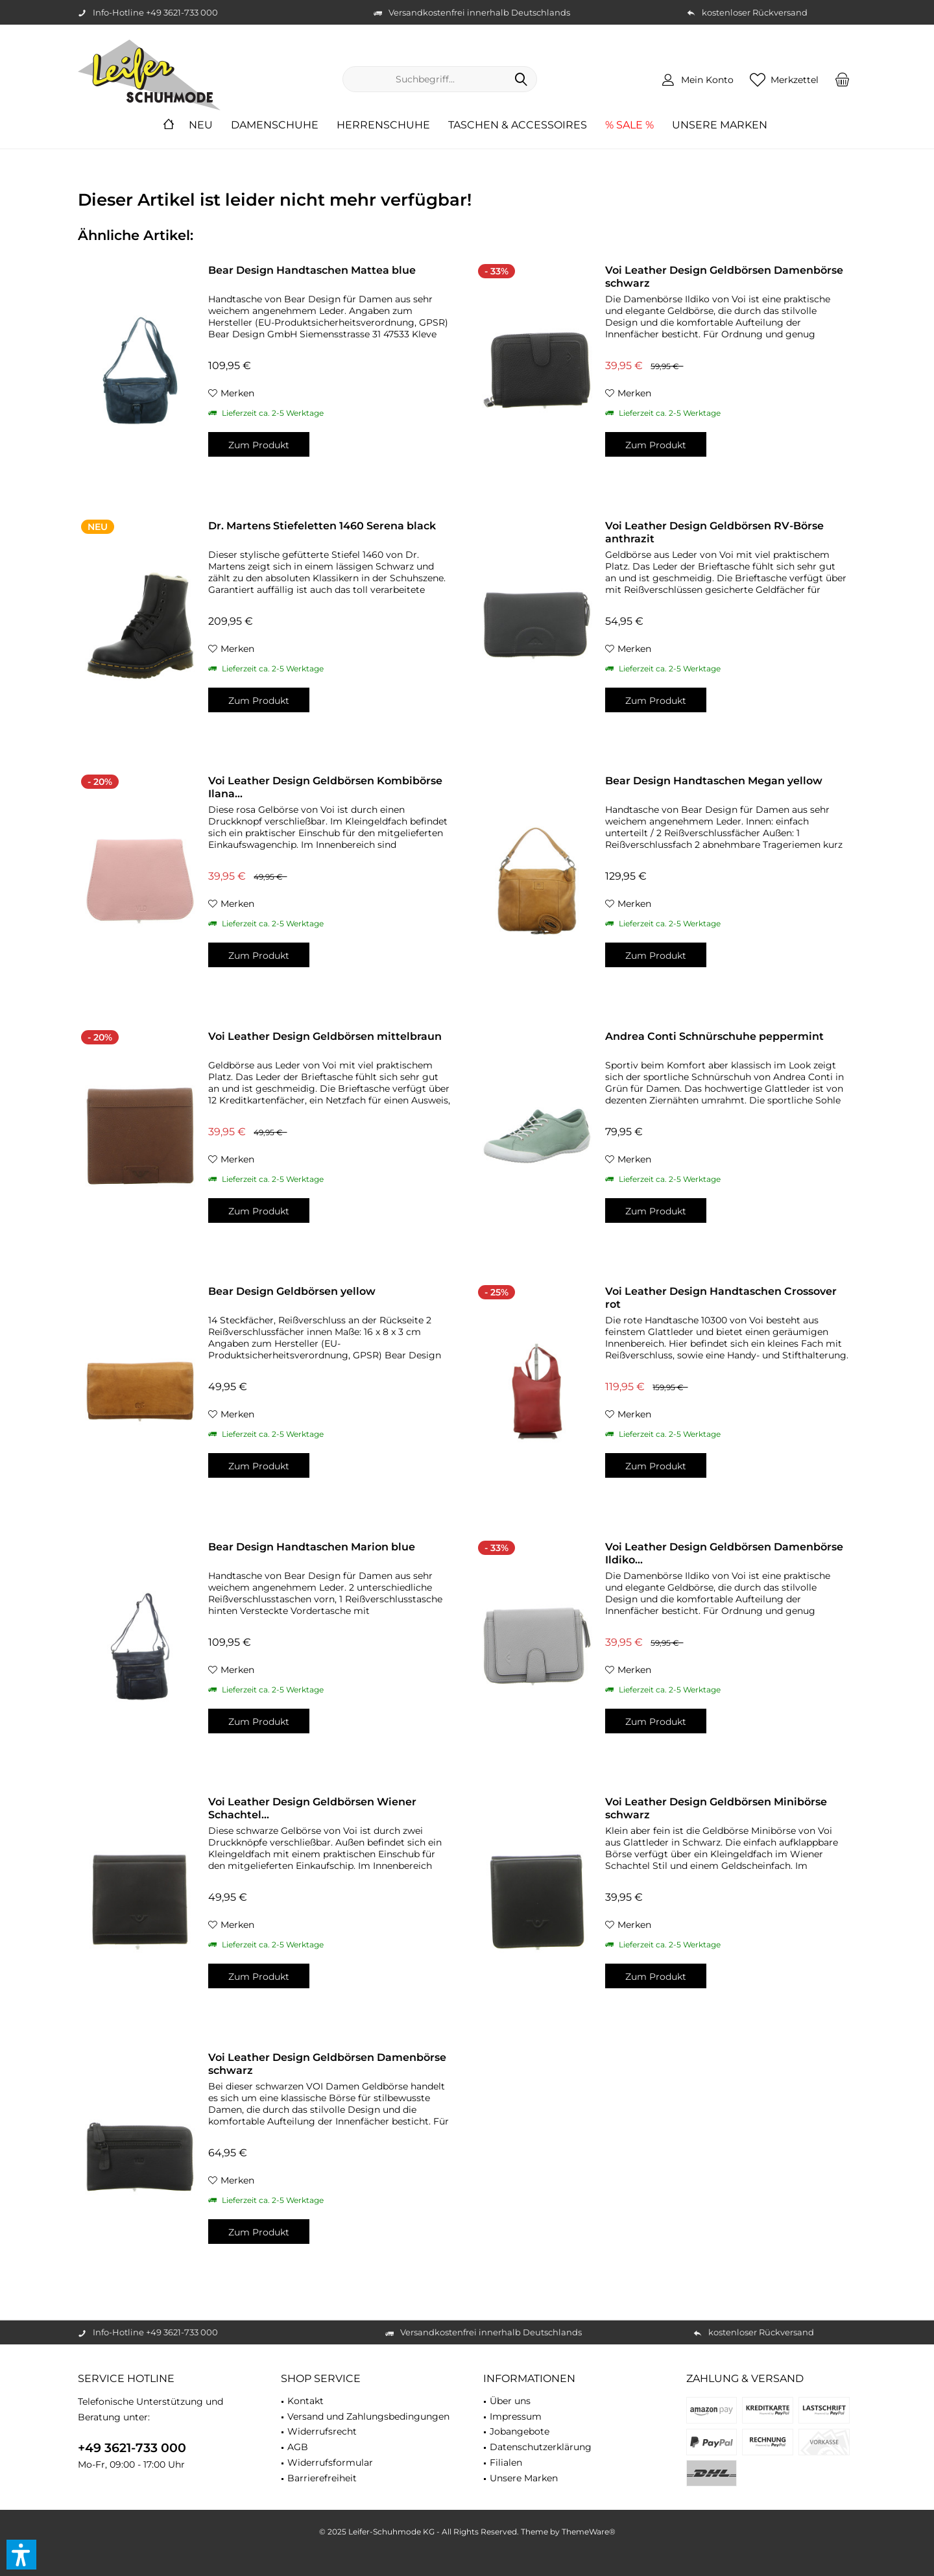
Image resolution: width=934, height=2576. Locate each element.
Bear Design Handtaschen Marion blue (311, 1547)
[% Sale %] (629, 125)
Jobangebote (519, 2431)
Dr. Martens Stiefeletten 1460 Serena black (322, 526)
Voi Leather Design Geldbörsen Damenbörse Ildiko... (724, 1553)
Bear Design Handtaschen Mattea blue (312, 270)
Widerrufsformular (330, 2462)
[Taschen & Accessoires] (517, 125)
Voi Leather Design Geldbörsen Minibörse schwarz (716, 1808)
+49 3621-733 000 (132, 2447)
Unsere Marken (524, 2478)
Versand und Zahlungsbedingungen (368, 2416)
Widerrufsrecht (322, 2431)
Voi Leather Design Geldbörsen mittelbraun (325, 1036)
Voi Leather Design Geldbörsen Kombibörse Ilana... (325, 787)
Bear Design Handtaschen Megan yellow (713, 781)
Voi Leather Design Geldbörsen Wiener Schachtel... (312, 1808)
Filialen (506, 2462)
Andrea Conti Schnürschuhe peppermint (714, 1036)
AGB (297, 2447)
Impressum (516, 2416)
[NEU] (201, 125)
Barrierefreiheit (322, 2478)
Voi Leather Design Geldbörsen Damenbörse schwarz (724, 276)
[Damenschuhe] (275, 125)
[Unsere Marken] (719, 125)
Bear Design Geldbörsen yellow (292, 1291)
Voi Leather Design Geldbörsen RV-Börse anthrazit (714, 532)
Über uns (510, 2401)
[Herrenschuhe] (383, 125)
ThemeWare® (589, 2531)
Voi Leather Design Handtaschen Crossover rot (721, 1297)
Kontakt (305, 2401)
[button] (21, 2555)
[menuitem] (842, 79)
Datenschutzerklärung (541, 2447)
